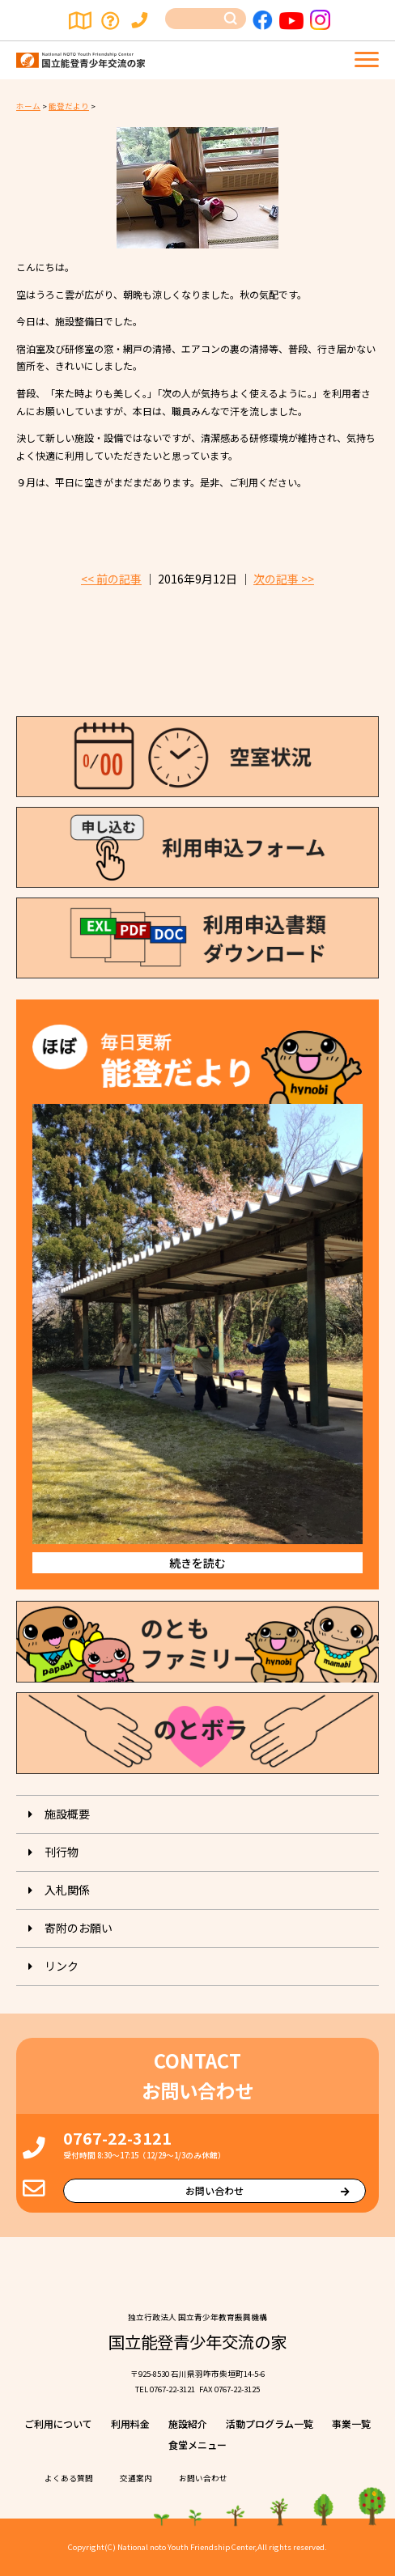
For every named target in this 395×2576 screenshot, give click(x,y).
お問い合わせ (142, 20)
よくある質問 (112, 20)
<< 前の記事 (111, 579)
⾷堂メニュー (197, 2444)
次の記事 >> (283, 579)
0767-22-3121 (117, 2137)
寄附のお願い (79, 1928)
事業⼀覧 (351, 2423)
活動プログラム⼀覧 (269, 2423)
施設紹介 (187, 2423)
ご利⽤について (58, 2423)
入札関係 (67, 1890)
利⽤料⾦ (130, 2423)
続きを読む (197, 1563)
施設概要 (67, 1814)
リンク (62, 1966)
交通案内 (81, 20)
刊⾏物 (62, 1852)
